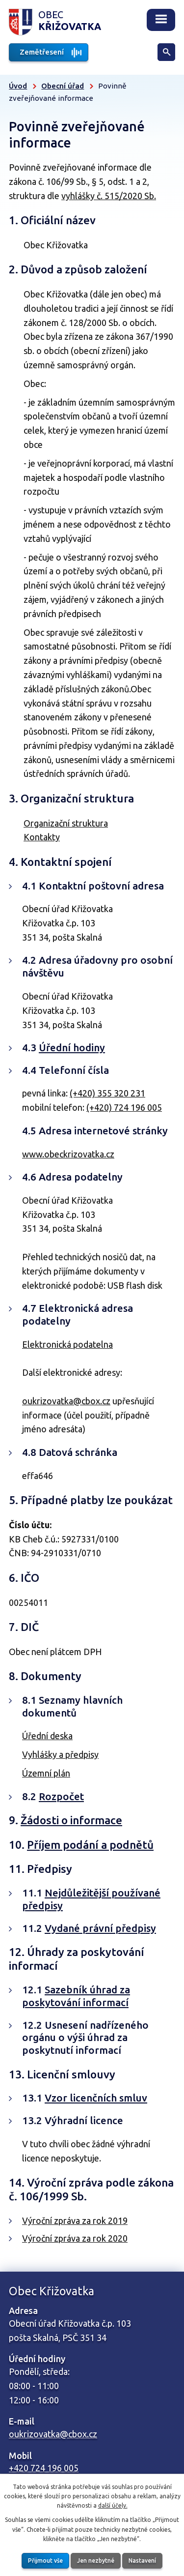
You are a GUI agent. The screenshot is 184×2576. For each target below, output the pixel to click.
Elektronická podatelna (67, 1344)
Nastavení (142, 2560)
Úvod (18, 86)
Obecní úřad (62, 86)
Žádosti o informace (71, 1820)
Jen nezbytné (95, 2560)
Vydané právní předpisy (100, 1928)
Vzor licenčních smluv (96, 2097)
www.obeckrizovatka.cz (68, 1154)
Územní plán (46, 1773)
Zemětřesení (42, 52)
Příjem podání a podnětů (90, 1844)
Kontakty (42, 837)
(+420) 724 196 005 (124, 1107)
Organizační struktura (66, 823)
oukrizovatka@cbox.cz (66, 1401)
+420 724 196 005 (44, 2468)
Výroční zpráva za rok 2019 (75, 2220)
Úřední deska (47, 1736)
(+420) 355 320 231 (107, 1093)
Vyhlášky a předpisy (60, 1754)
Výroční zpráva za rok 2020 (75, 2238)
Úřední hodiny (72, 1047)
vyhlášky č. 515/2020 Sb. (108, 196)
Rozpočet (61, 1796)
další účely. (113, 2505)
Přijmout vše (45, 2560)
